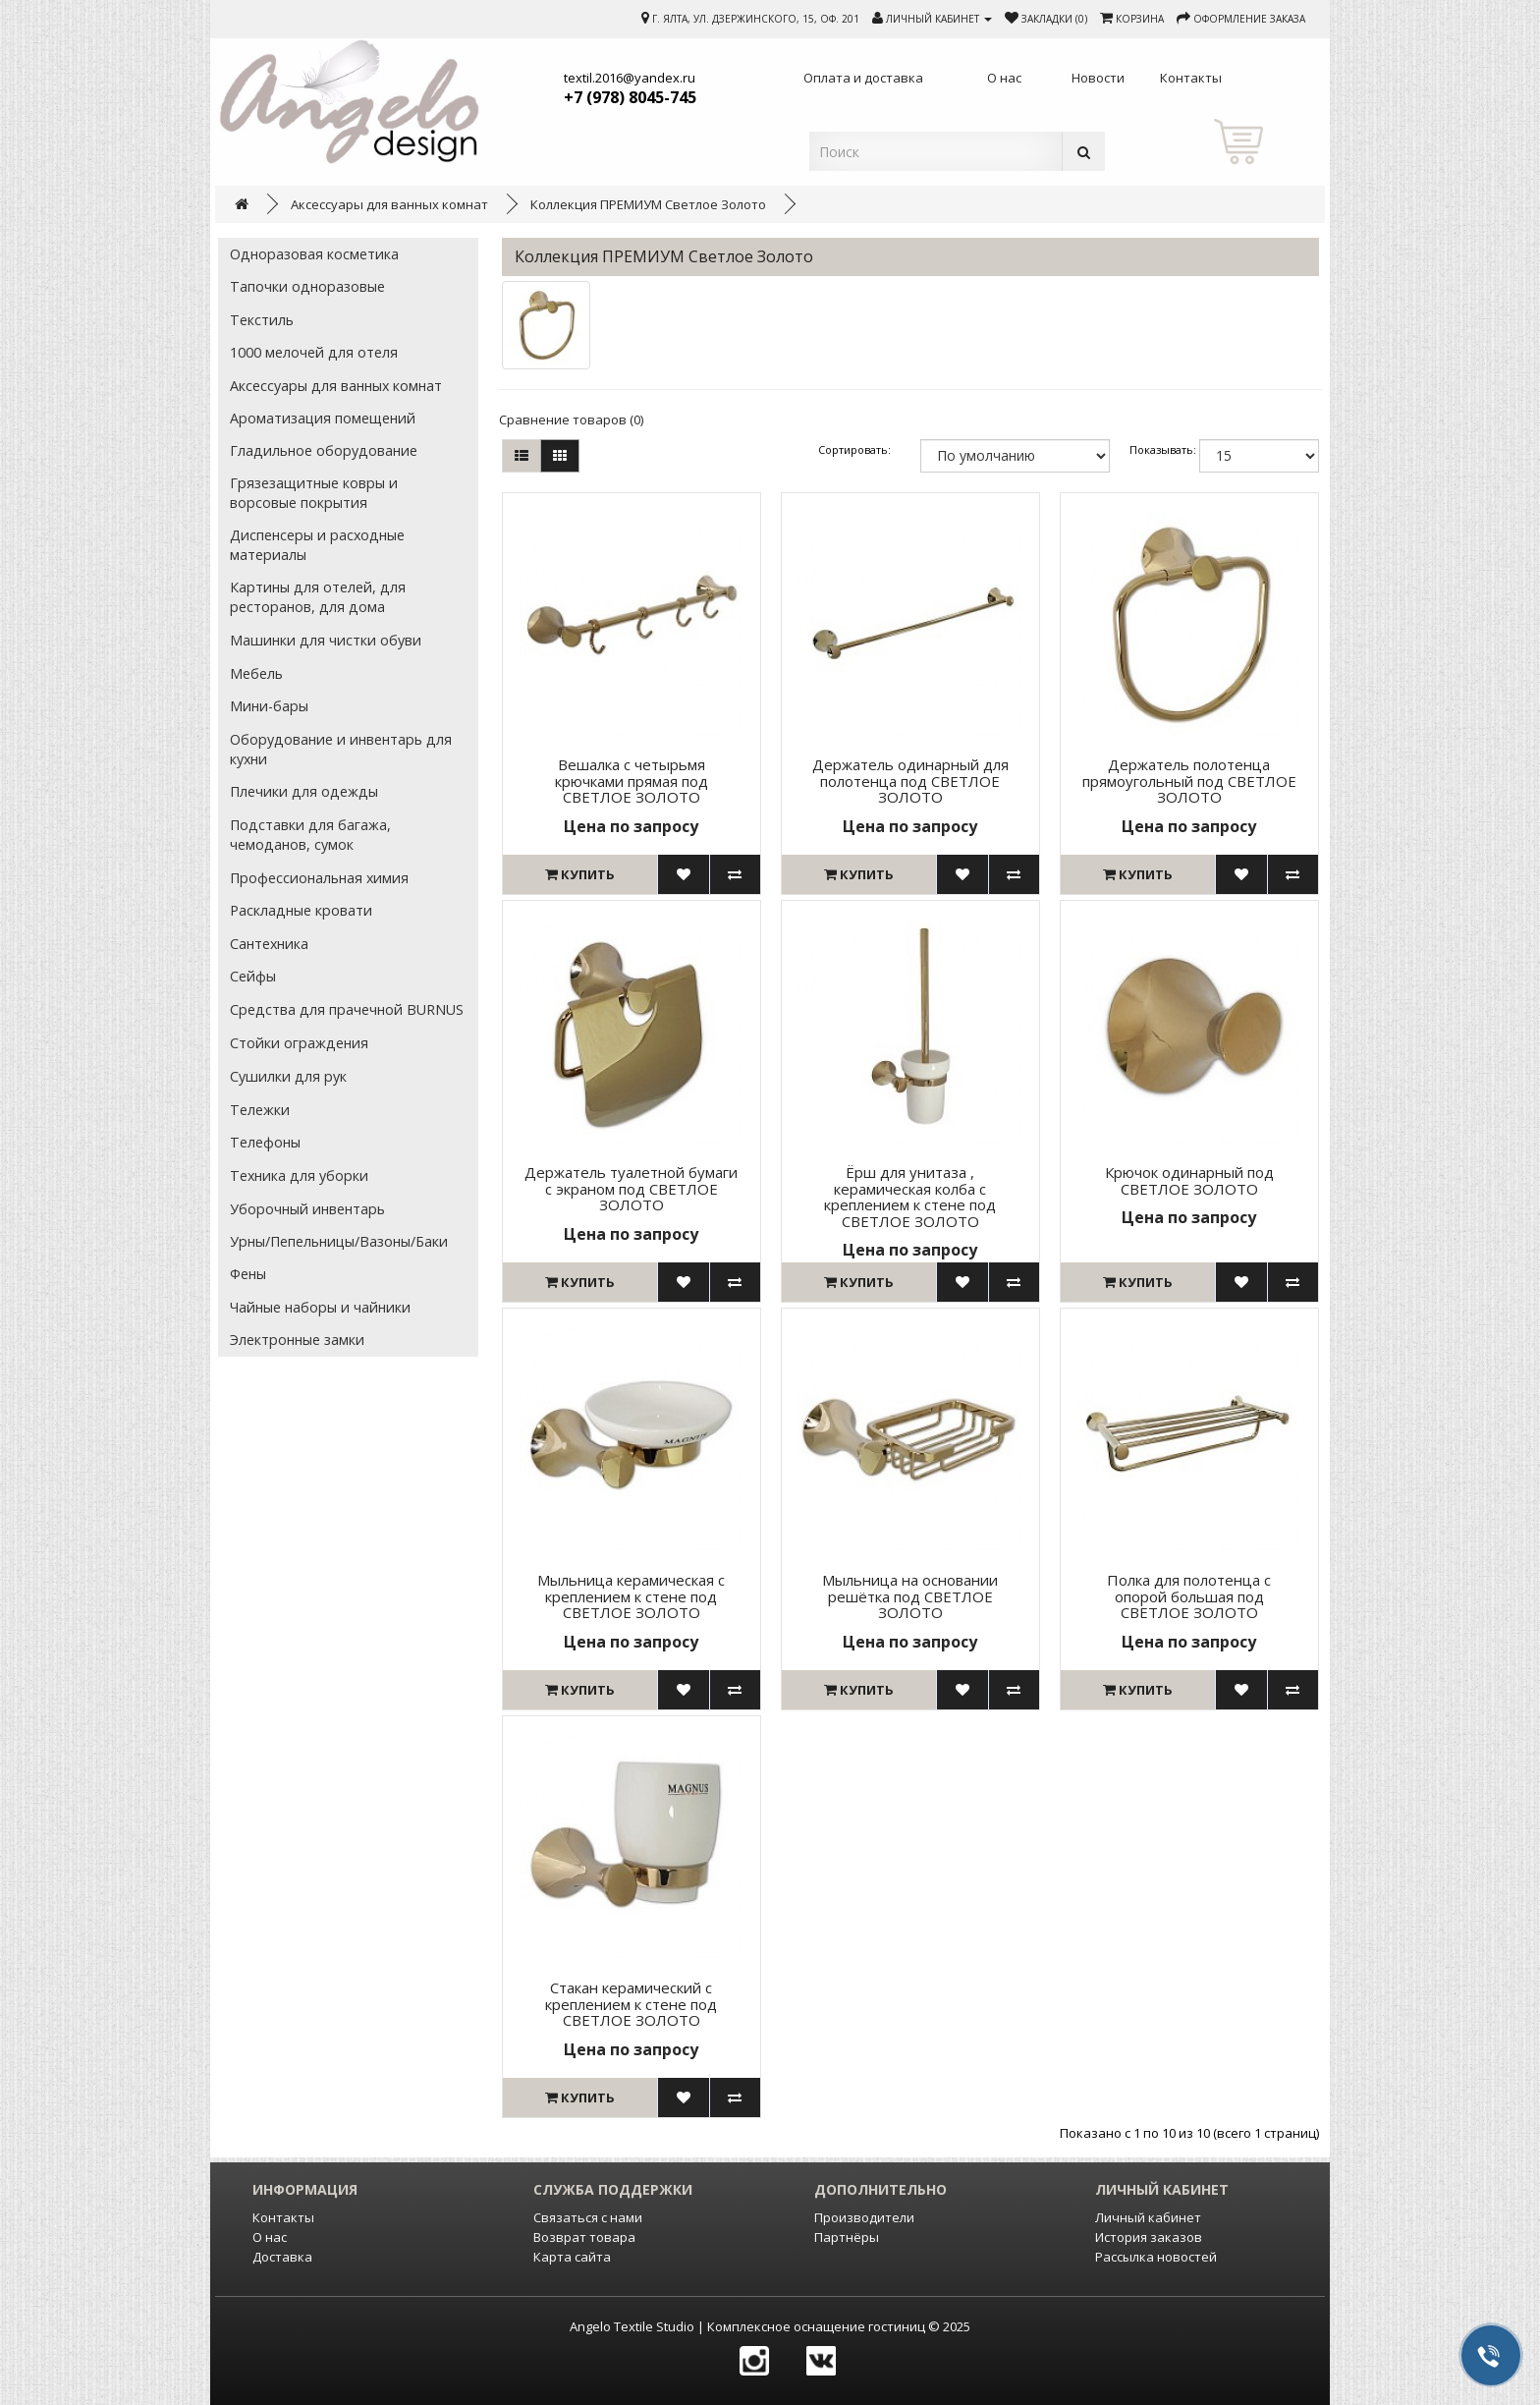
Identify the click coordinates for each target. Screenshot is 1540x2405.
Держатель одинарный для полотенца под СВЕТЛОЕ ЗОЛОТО (910, 781)
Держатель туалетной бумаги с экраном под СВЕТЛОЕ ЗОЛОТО (631, 1188)
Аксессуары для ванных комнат (389, 204)
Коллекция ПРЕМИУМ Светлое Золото (648, 204)
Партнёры (846, 2237)
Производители (864, 2217)
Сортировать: (854, 449)
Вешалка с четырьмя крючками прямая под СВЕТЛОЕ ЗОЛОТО (631, 781)
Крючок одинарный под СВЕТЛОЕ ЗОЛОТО (1189, 1180)
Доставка (282, 2256)
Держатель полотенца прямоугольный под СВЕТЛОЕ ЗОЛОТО (1189, 781)
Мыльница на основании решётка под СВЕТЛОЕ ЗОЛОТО (910, 1596)
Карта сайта (572, 2256)
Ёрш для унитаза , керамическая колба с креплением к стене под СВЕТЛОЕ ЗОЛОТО (910, 1196)
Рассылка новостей (1156, 2256)
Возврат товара (584, 2237)
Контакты (283, 2217)
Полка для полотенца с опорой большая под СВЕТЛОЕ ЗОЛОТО (1189, 1596)
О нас (269, 2237)
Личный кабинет (1148, 2217)
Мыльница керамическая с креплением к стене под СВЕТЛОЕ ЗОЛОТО (631, 1596)
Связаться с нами (587, 2217)
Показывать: (1154, 449)
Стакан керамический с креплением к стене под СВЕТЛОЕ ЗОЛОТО (631, 2004)
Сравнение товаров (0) (571, 419)
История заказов (1148, 2237)
